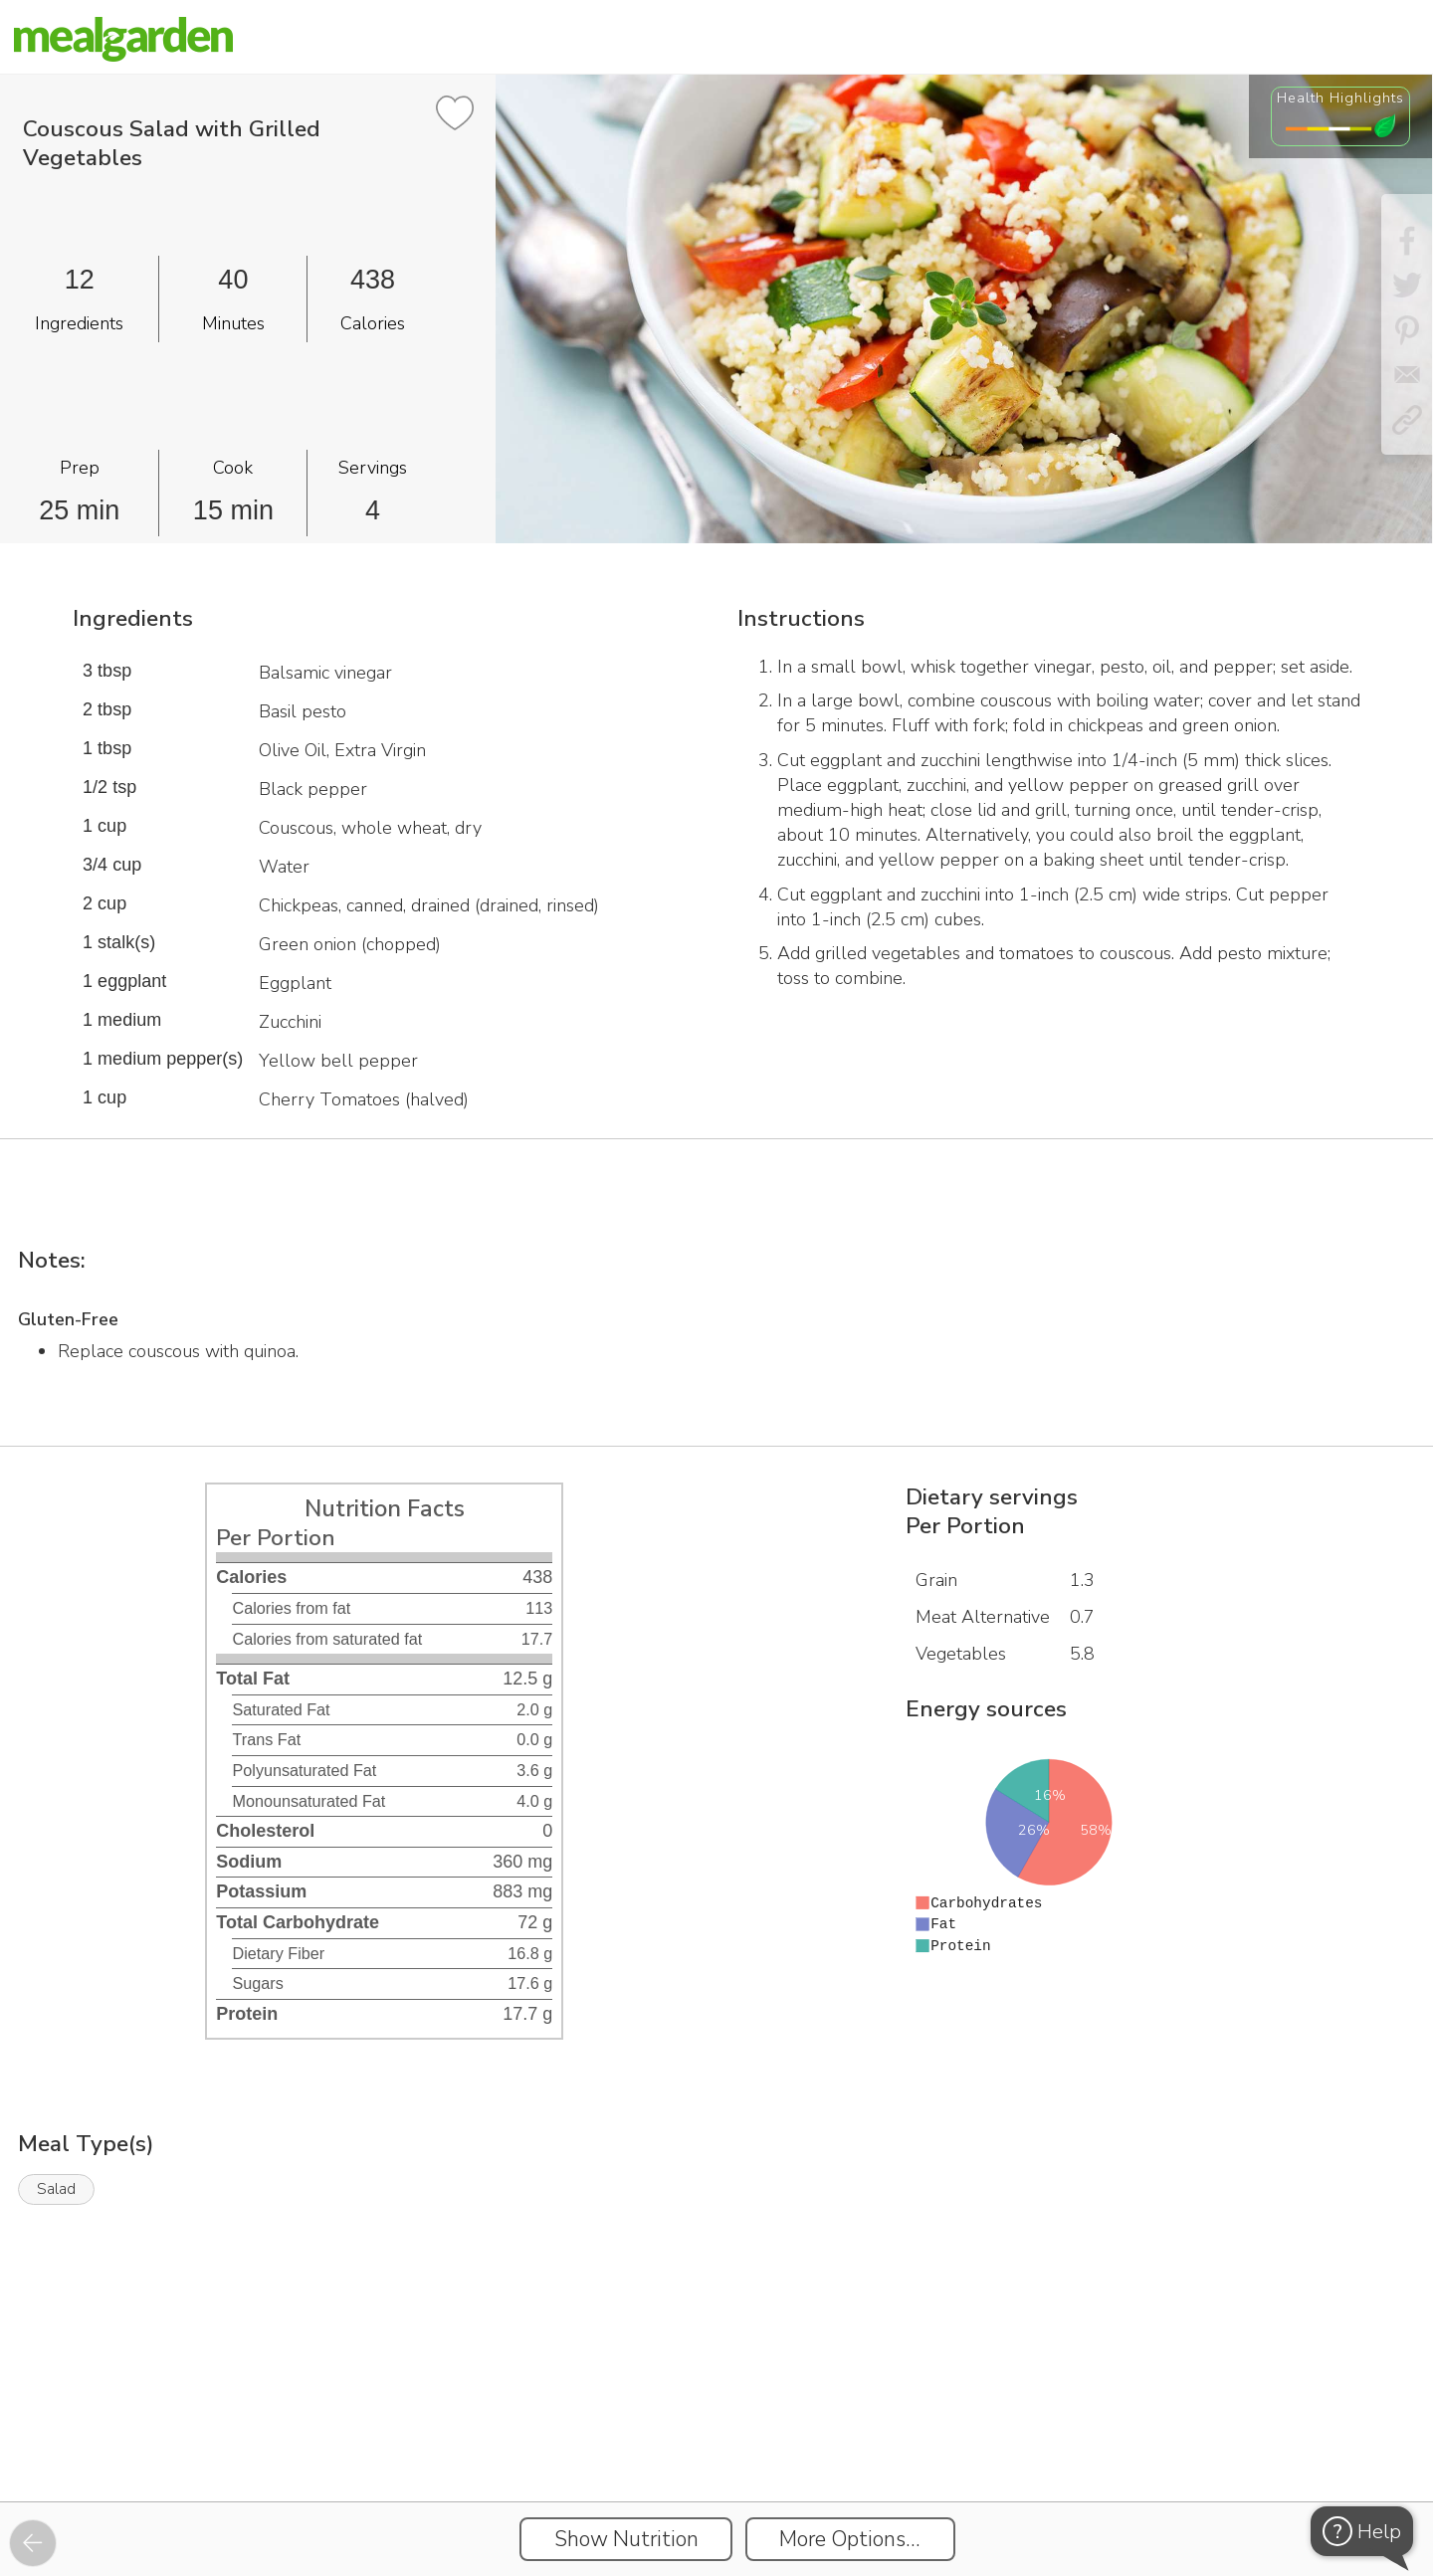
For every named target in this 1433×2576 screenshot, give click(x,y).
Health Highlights (1340, 97)
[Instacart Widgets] (716, 2433)
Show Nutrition (626, 2539)
